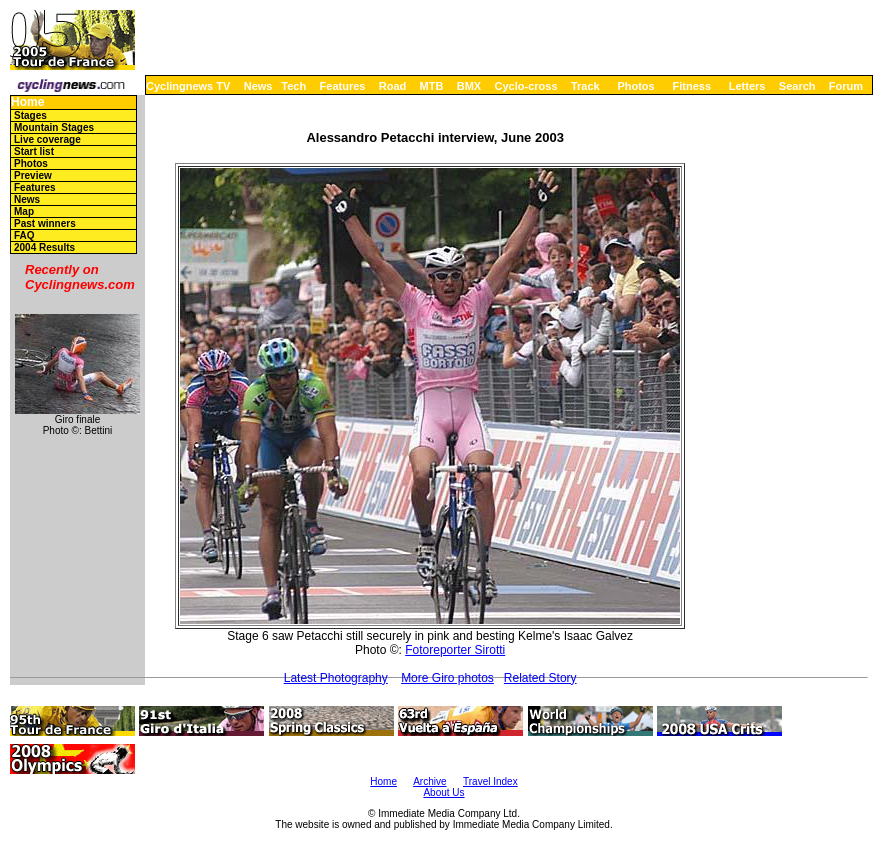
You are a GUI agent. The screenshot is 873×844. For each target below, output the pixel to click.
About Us (443, 792)
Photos (635, 86)
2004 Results (44, 247)
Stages (30, 115)
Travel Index (490, 781)
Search (797, 86)
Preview (33, 175)
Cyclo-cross (526, 86)
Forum (846, 86)
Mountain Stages (54, 127)
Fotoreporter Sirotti (455, 650)
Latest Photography (336, 678)
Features (343, 86)
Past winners (45, 223)
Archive (429, 781)
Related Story (540, 678)
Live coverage (47, 139)
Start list (34, 151)
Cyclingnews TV (188, 86)
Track (585, 86)
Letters (747, 86)
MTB (432, 86)
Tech (293, 86)
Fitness (691, 86)
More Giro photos (447, 678)
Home (27, 102)
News (258, 86)
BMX (469, 86)
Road (393, 86)
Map (24, 211)
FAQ (24, 235)
